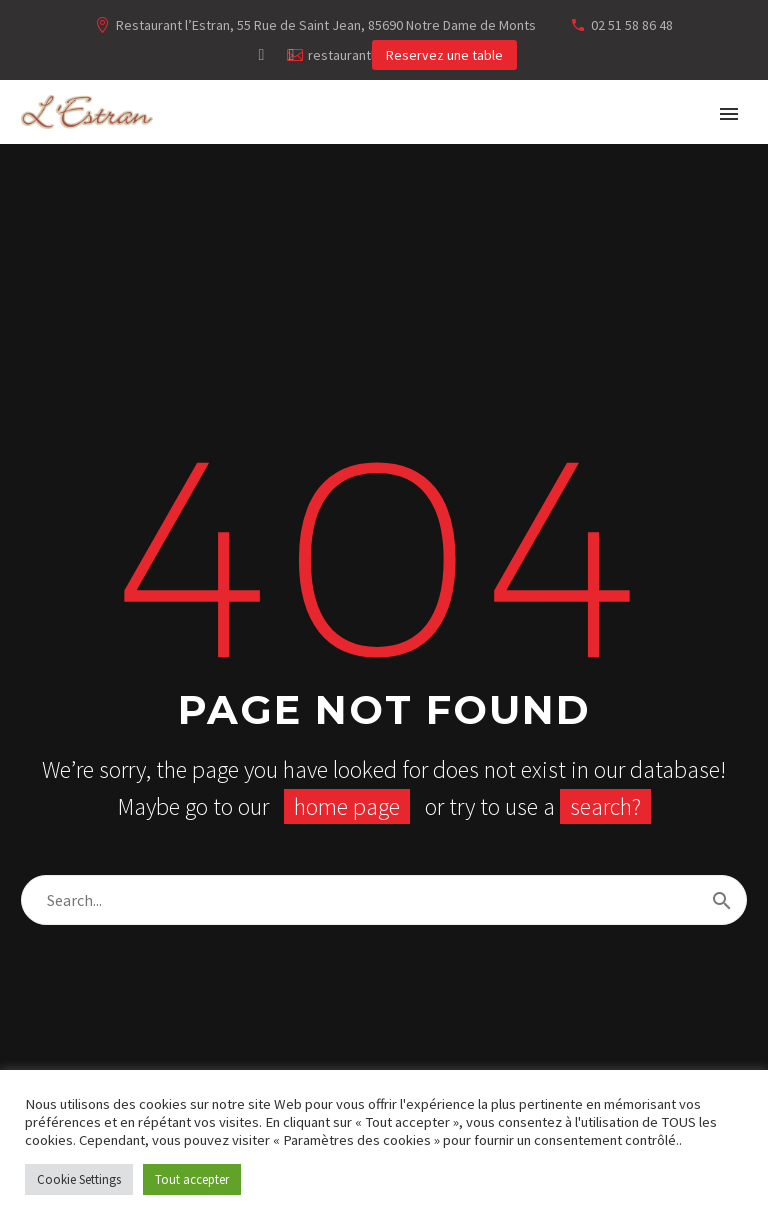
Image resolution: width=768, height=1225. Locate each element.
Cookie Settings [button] (79, 1179)
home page (347, 806)
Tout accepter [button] (192, 1179)
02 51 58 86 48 (632, 25)
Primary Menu (729, 114)
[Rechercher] (384, 900)
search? (605, 806)
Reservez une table (444, 55)
